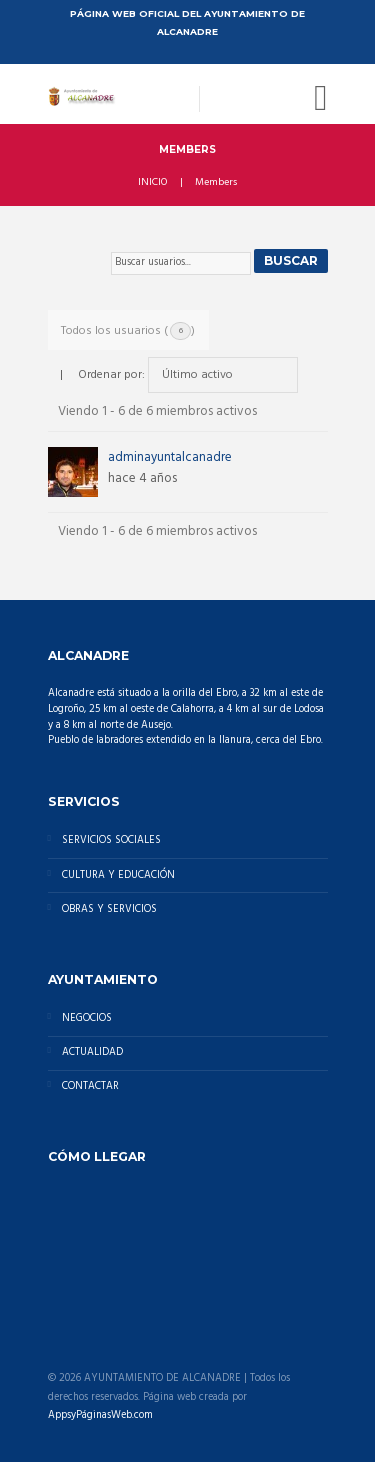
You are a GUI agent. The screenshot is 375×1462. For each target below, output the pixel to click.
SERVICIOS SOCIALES (111, 840)
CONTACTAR (90, 1086)
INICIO (152, 183)
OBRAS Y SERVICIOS (109, 909)
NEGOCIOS (87, 1018)
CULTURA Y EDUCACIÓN (118, 875)
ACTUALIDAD (92, 1052)
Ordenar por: (111, 375)
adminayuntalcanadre (170, 457)
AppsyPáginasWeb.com (100, 1416)
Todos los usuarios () (128, 331)
